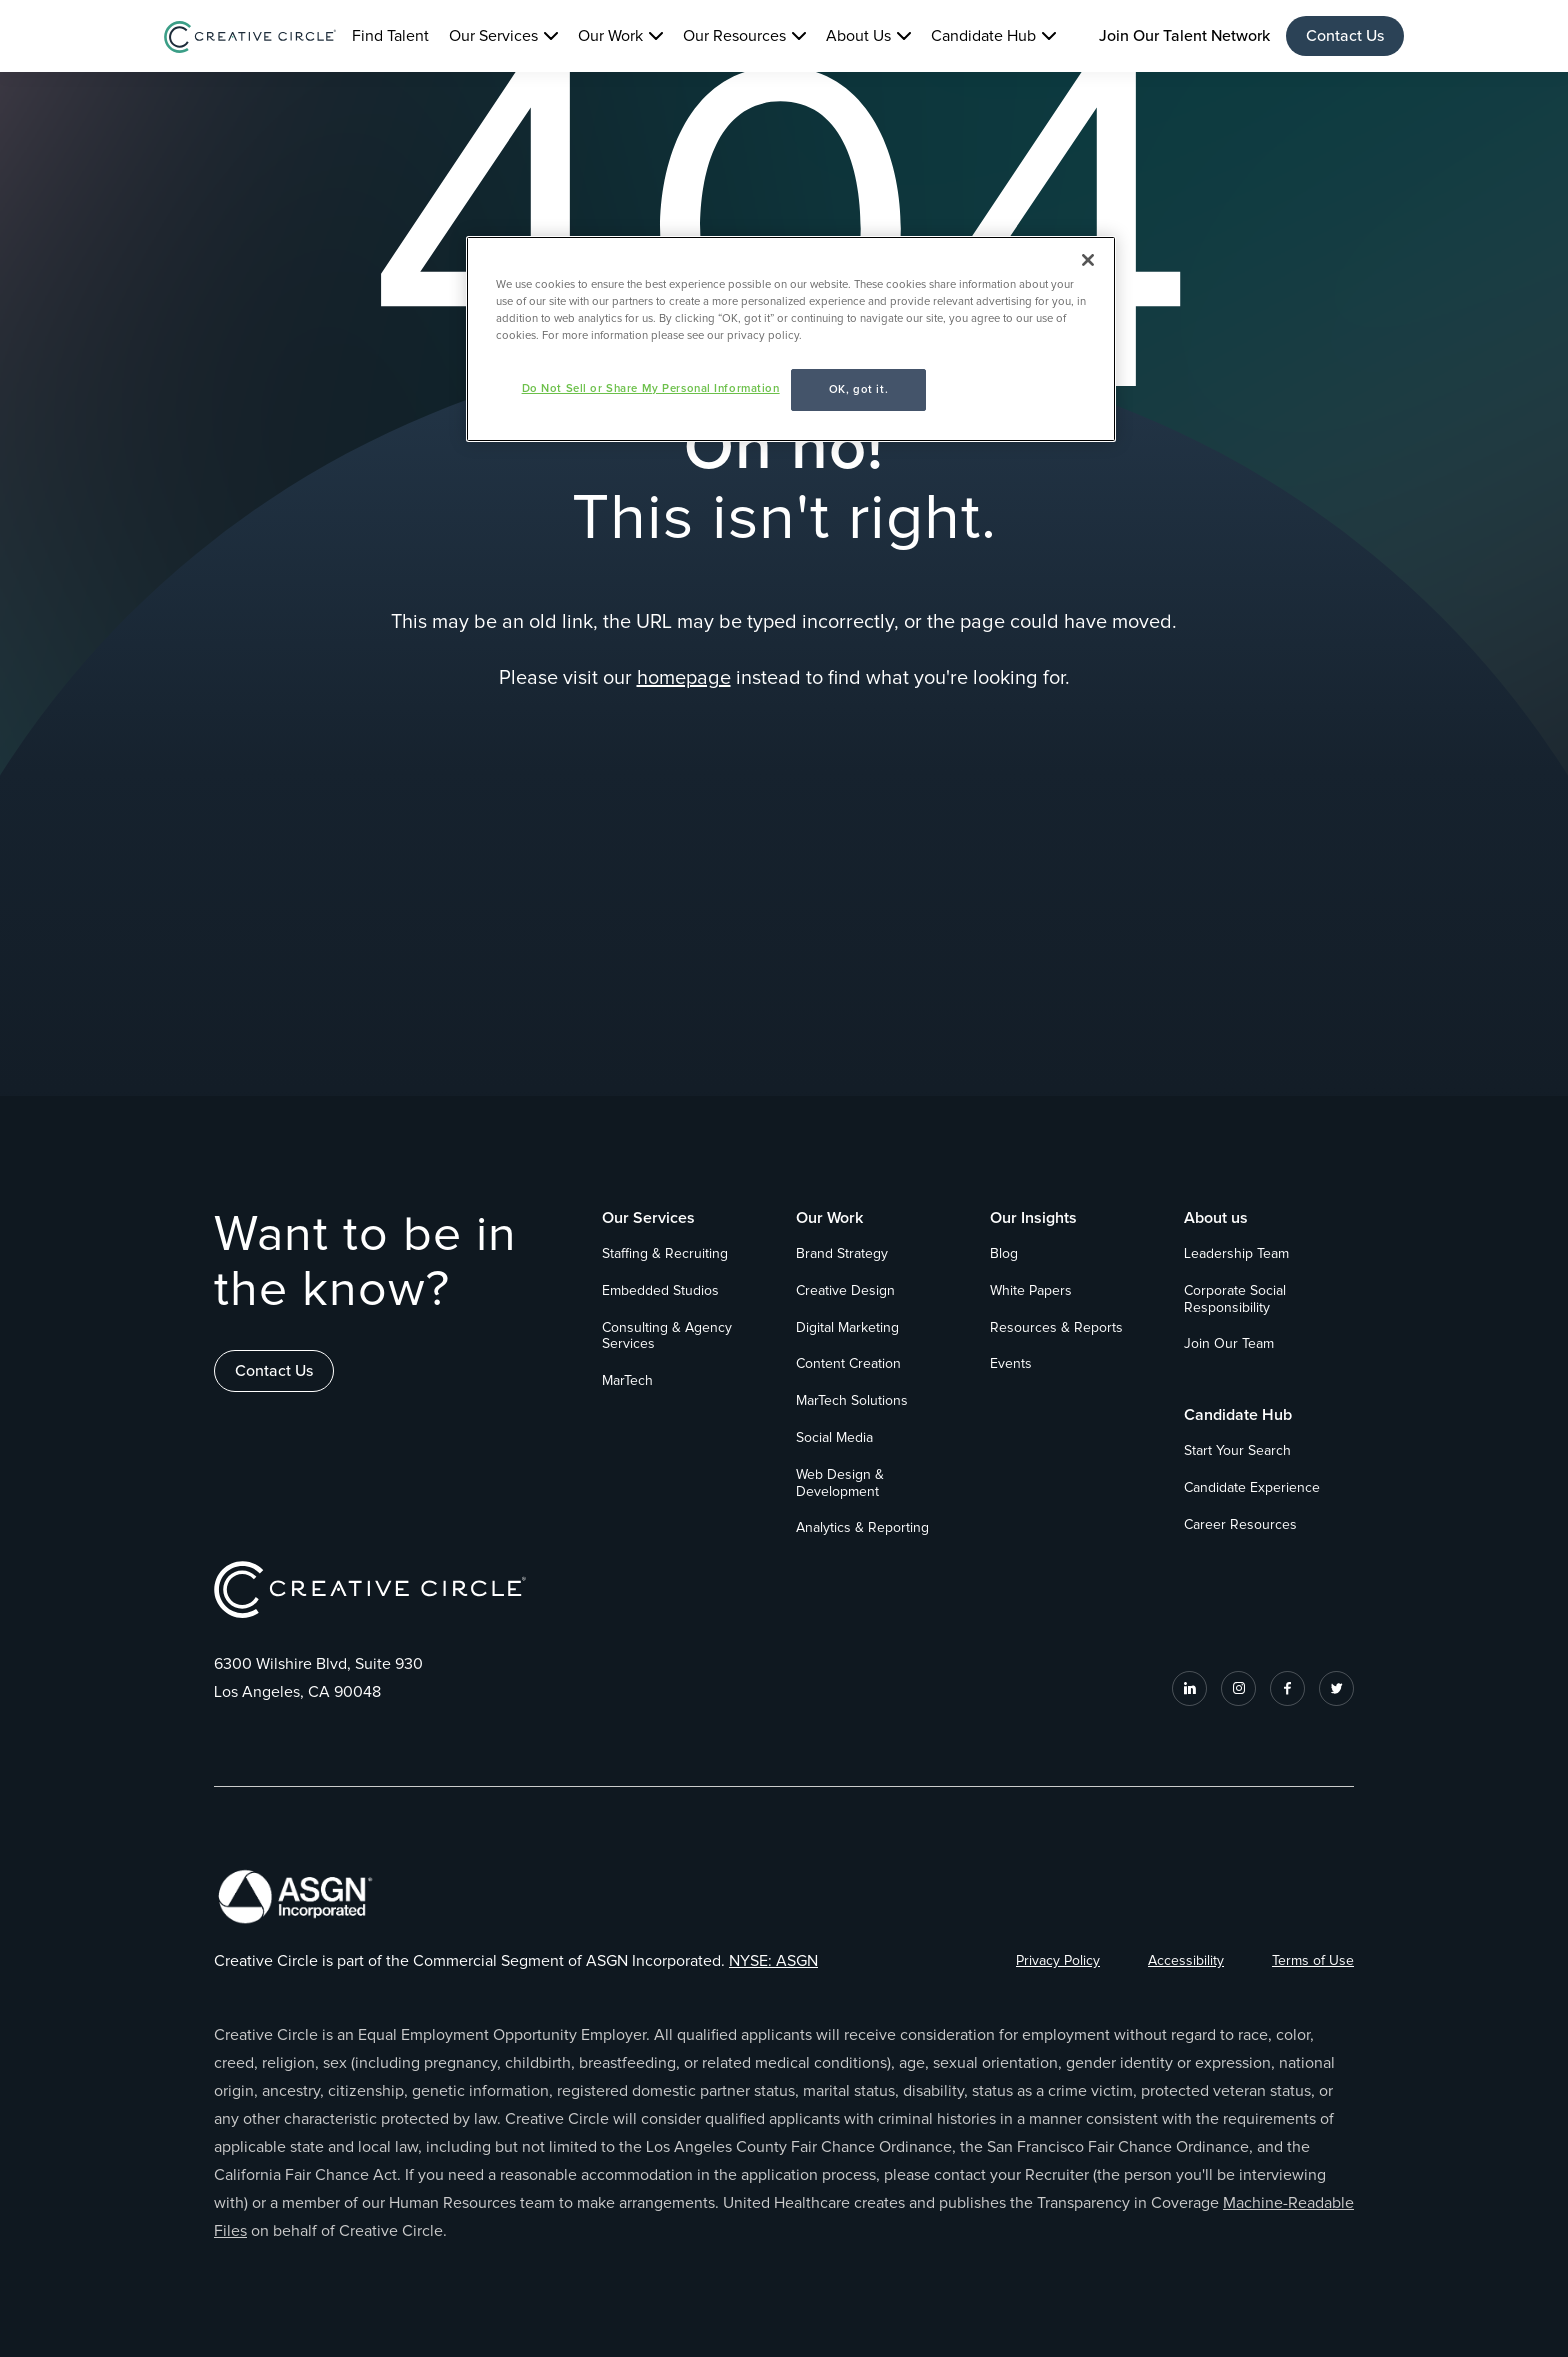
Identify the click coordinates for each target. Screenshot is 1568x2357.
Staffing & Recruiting (665, 1254)
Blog (1004, 1254)
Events (1011, 1364)
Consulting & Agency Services (667, 1336)
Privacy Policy (1058, 1961)
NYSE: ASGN (773, 1961)
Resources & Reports (1056, 1328)
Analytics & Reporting (862, 1528)
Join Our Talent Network (1184, 36)
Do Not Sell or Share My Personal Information (651, 388)
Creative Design (845, 1291)
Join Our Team (1229, 1344)
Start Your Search (1237, 1451)
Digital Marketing (847, 1328)
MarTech (627, 1381)
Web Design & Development (840, 1483)
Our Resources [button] (734, 36)
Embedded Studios (660, 1291)
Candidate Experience (1252, 1488)
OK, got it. (858, 389)
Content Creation (848, 1364)
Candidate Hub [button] (983, 36)
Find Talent (390, 36)
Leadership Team (1236, 1254)
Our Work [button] (610, 36)
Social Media (834, 1438)
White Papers (1031, 1291)
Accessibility (1186, 1961)
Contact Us (1345, 36)
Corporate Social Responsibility (1235, 1299)
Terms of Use (1313, 1961)
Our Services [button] (493, 36)
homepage (684, 678)
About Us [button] (858, 36)
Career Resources (1240, 1525)
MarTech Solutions (852, 1401)
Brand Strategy (842, 1254)
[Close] (1088, 260)
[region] (791, 339)
